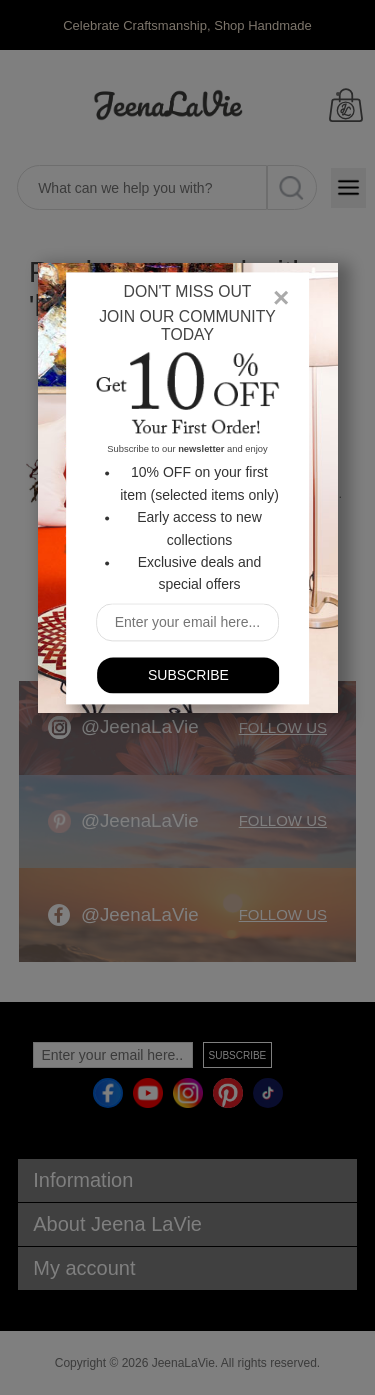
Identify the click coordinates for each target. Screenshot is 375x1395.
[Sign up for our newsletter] (188, 623)
